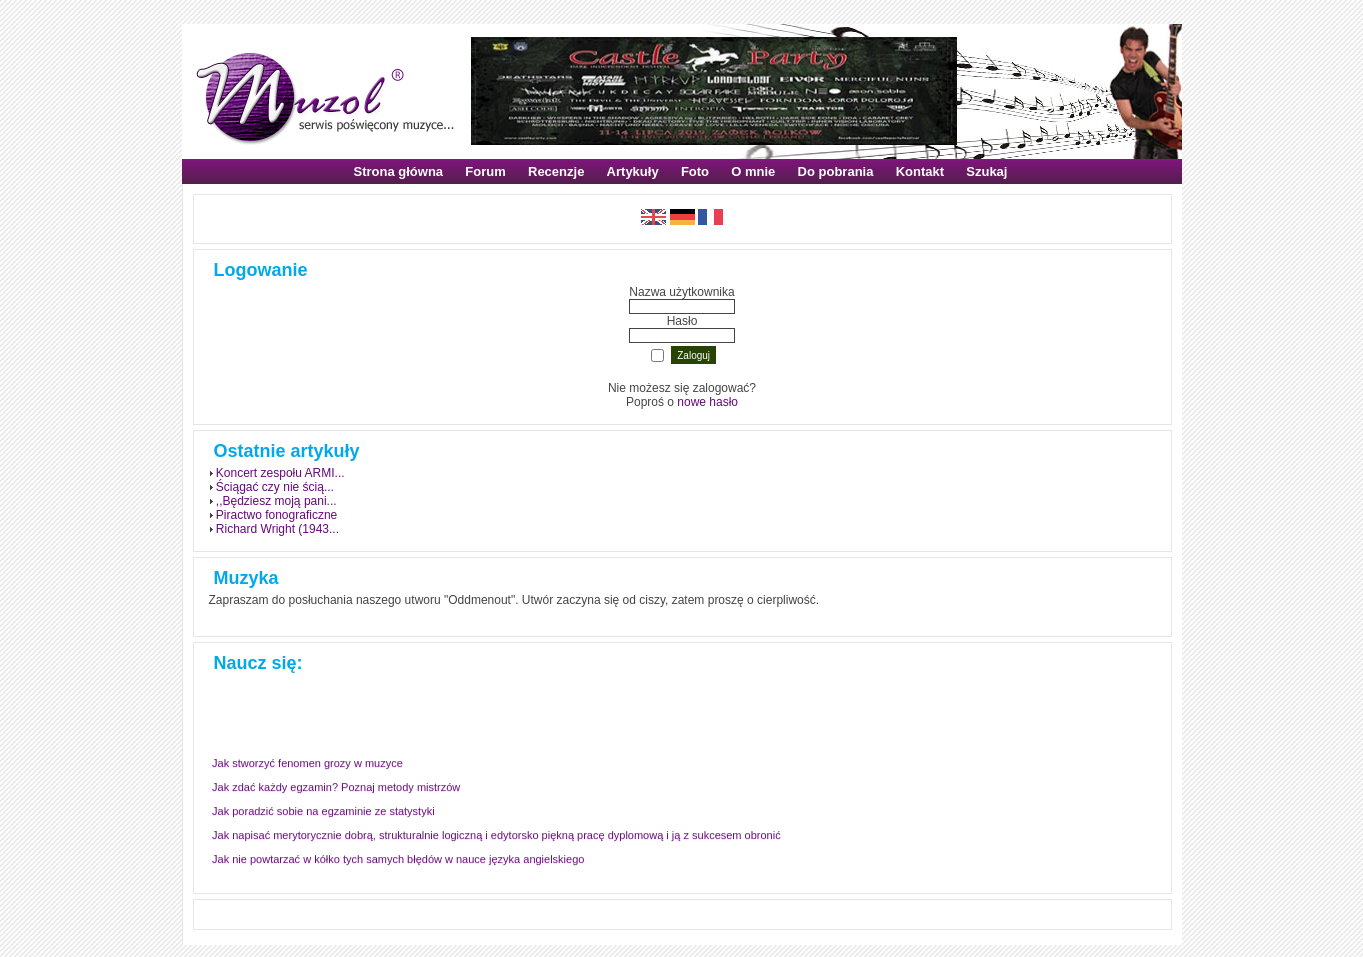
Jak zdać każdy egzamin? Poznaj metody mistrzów (336, 788)
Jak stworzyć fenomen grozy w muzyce (307, 764)
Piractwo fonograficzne (276, 515)
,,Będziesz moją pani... (276, 501)
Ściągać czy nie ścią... (275, 487)
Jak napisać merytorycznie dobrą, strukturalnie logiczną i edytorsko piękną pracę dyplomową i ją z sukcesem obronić (496, 836)
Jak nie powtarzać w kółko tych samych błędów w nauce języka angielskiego (398, 860)
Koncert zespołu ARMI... (280, 473)
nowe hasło (707, 402)
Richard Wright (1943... (277, 529)
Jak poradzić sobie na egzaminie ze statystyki (323, 812)
